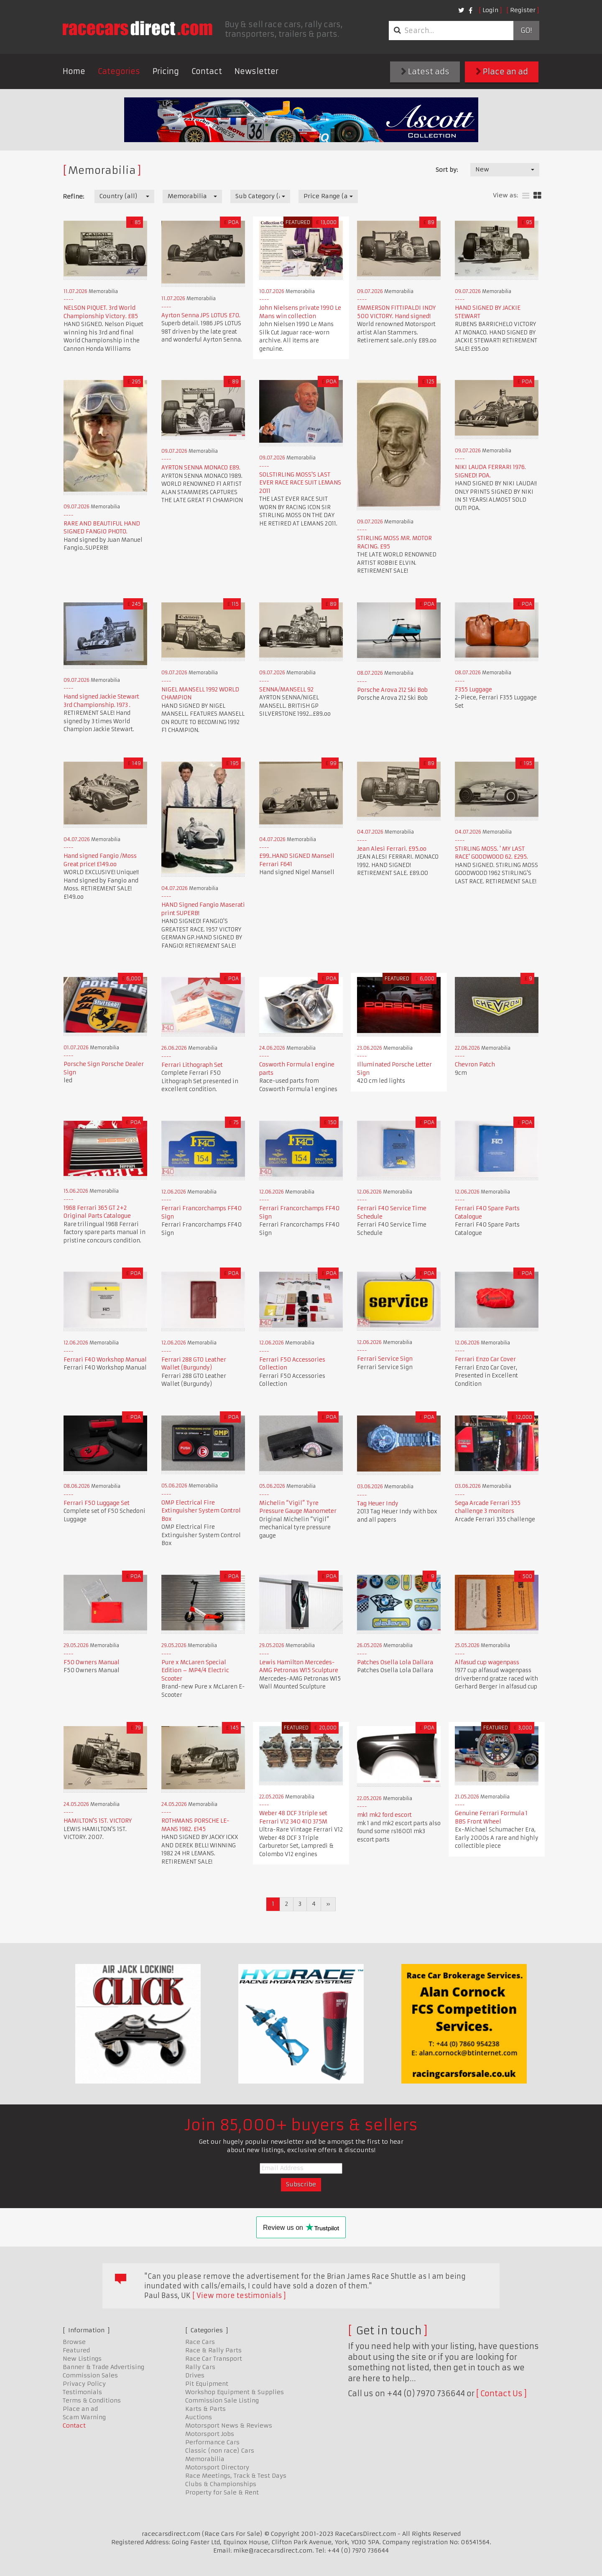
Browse (74, 2342)
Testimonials (82, 2392)
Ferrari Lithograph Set (192, 1065)
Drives (194, 2375)
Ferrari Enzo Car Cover (485, 1359)
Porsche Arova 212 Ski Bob (392, 690)
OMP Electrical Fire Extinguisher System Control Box (201, 1511)
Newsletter (256, 71)
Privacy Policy (84, 2383)
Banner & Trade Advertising (103, 2367)
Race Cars (200, 2342)
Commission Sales (90, 2375)
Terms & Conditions (92, 2400)
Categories (119, 71)
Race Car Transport (213, 2358)
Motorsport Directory (217, 2467)
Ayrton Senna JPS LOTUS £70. (200, 315)
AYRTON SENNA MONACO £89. (200, 467)
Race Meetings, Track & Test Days (235, 2475)
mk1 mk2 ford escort (384, 1815)
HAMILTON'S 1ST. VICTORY (98, 1820)
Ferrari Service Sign (385, 1358)
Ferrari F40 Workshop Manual (105, 1359)
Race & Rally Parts (213, 2350)
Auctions (198, 2417)
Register (523, 10)
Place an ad (502, 72)
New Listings (82, 2358)
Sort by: (447, 169)
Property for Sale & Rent (222, 2492)
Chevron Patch (475, 1064)
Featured (76, 2350)
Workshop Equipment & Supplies (234, 2392)
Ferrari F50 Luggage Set (97, 1503)
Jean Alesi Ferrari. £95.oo (391, 848)
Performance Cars (212, 2442)
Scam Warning (84, 2417)
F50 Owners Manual (92, 1662)
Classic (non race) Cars (219, 2450)
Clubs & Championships (220, 2484)
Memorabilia (204, 2459)
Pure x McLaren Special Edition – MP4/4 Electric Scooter (195, 1670)
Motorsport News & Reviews (228, 2425)
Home (74, 71)
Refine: (73, 196)
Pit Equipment (206, 2383)
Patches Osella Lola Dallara (395, 1662)
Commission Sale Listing (222, 2400)
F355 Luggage (473, 689)
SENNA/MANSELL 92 (286, 689)
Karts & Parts (205, 2409)
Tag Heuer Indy (377, 1503)
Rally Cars (200, 2367)
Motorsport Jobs (209, 2434)
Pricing (166, 71)
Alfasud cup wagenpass (487, 1662)
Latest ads (425, 72)
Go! (526, 30)
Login (490, 10)
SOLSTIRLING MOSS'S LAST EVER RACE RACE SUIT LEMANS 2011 (300, 483)
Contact (206, 71)
